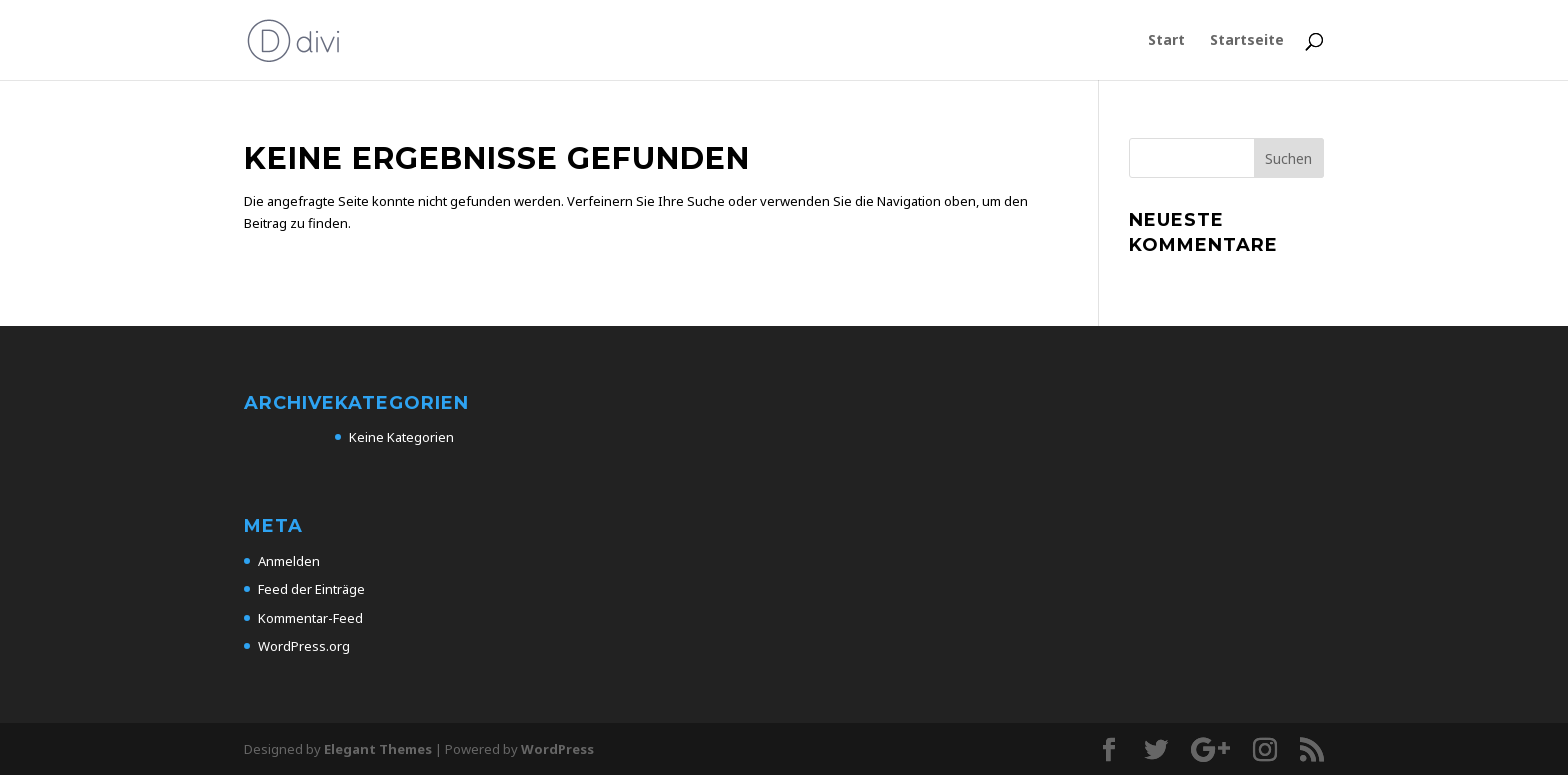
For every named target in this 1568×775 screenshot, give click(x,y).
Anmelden (289, 561)
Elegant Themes (378, 749)
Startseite (1247, 41)
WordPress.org (304, 646)
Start (1166, 41)
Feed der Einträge (311, 589)
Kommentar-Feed (310, 618)
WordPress (557, 749)
